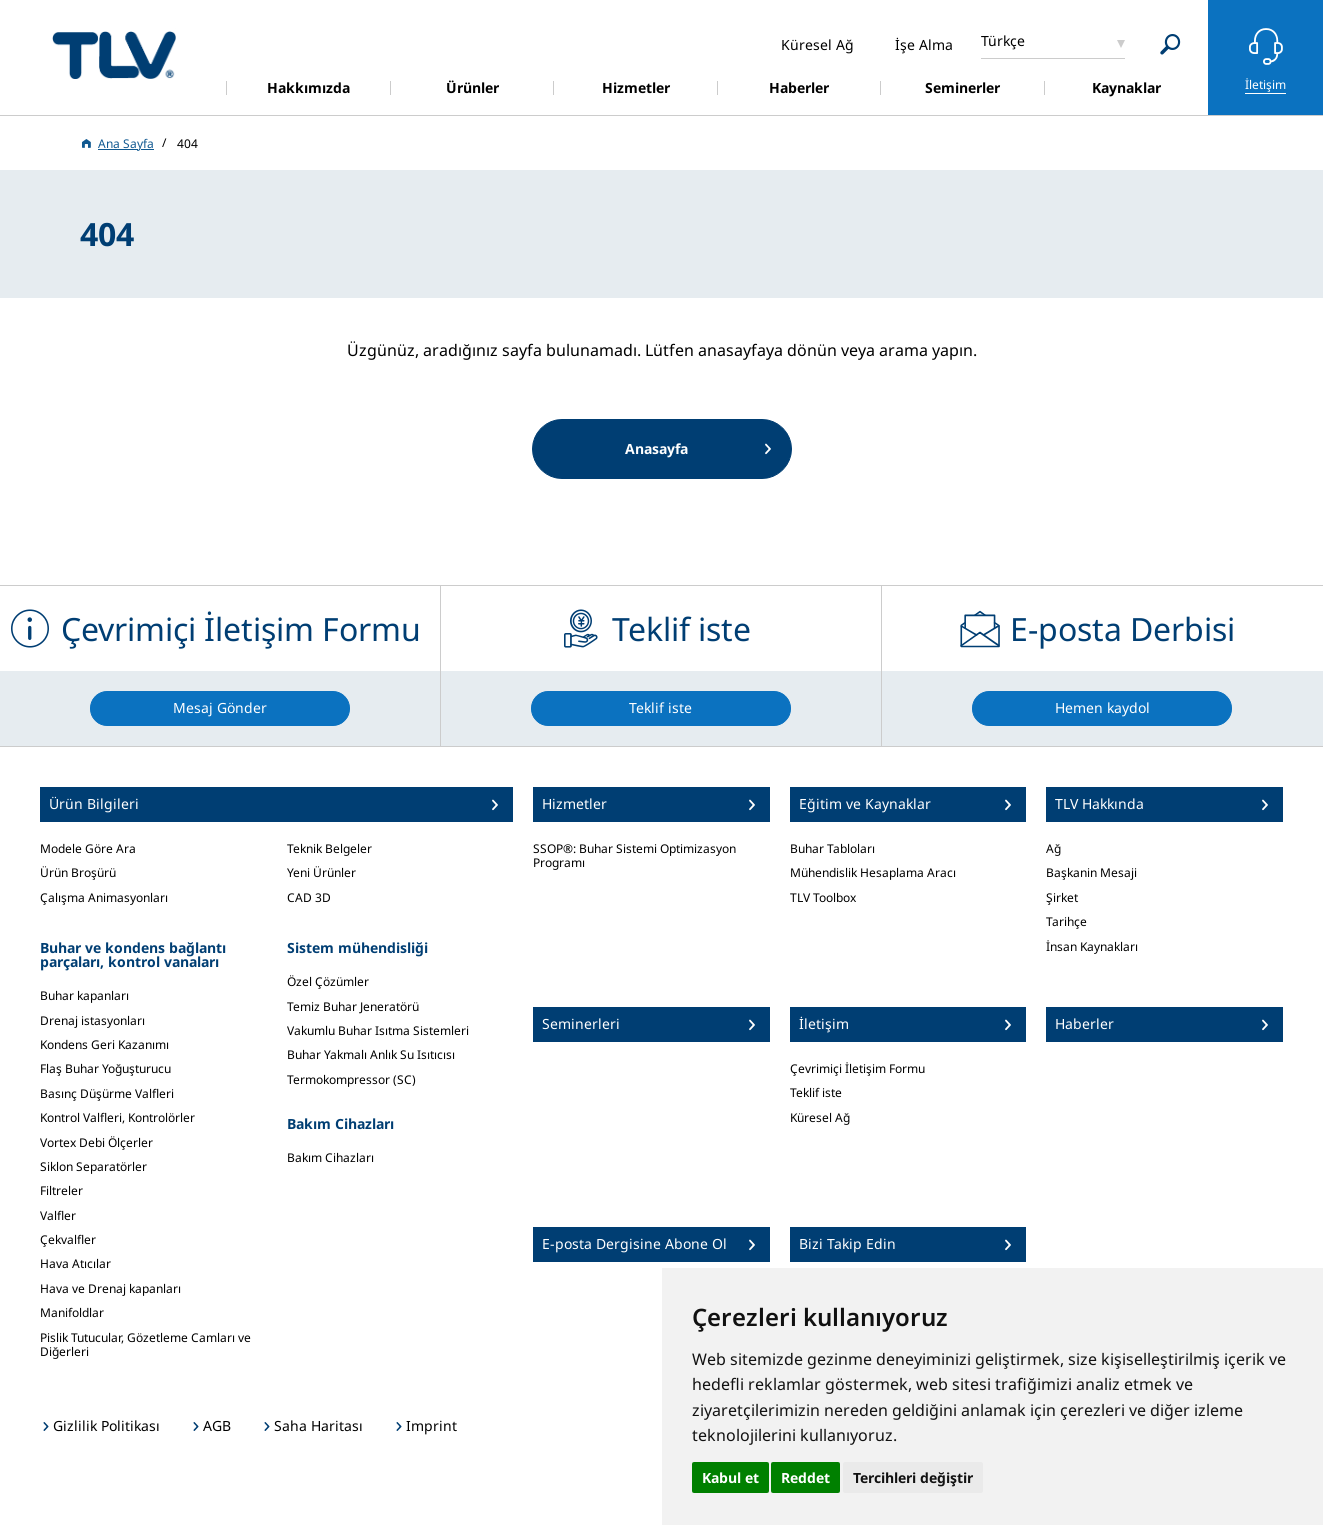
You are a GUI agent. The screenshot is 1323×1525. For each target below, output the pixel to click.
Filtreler (61, 1190)
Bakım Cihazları (330, 1157)
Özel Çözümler (328, 981)
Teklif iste (816, 1092)
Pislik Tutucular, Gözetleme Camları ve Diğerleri (145, 1344)
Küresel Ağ (820, 1117)
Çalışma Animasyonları (104, 897)
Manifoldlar (72, 1312)
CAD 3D (309, 897)
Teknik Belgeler (329, 848)
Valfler (58, 1215)
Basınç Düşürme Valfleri (107, 1093)
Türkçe (1003, 40)
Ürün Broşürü (78, 872)
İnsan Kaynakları (1092, 946)
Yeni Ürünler (321, 872)
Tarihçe (1066, 921)
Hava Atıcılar (75, 1263)
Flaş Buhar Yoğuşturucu (105, 1068)
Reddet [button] (805, 1477)
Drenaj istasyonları (92, 1020)
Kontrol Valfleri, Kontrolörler (117, 1117)
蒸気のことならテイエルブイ (114, 54)
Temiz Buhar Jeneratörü (353, 1006)
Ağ (1053, 848)
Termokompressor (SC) (351, 1079)
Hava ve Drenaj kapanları (110, 1288)
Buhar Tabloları (832, 848)
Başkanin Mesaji (1091, 872)
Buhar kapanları (84, 995)
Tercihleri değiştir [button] (913, 1477)
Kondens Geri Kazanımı (104, 1044)
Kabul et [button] (730, 1477)
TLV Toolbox (823, 897)
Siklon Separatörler (93, 1166)
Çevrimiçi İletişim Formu (857, 1068)
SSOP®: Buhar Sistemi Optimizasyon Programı (634, 855)
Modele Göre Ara (88, 848)
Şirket (1062, 897)
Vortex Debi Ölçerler (96, 1142)
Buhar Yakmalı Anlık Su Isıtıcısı (371, 1054)
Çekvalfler (68, 1239)
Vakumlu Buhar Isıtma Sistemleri (378, 1030)
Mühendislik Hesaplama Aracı (873, 872)
